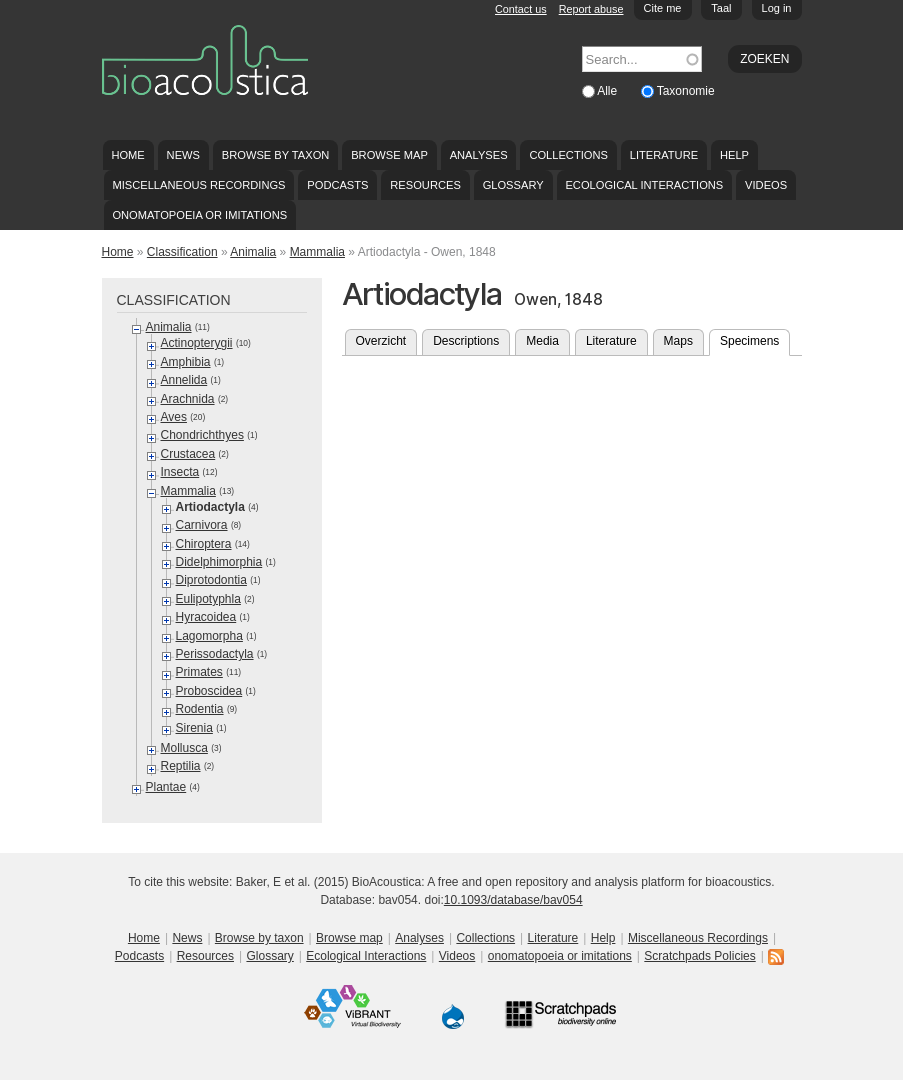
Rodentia (200, 709)
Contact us (521, 9)
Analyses (479, 155)
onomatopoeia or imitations (199, 215)
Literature (664, 155)
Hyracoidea (206, 617)
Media (542, 341)
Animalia (253, 252)
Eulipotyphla (208, 599)
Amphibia (186, 362)
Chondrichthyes (202, 435)
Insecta (180, 472)
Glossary (513, 185)
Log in (777, 8)
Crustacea (188, 454)
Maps (678, 341)
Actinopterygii (197, 343)
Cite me (663, 8)
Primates (199, 672)
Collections (568, 155)
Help (734, 155)
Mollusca (184, 748)
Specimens (755, 339)
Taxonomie (686, 91)
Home (127, 155)
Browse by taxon (276, 155)
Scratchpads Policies (699, 956)
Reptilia (181, 766)
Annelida (184, 380)
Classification (182, 252)
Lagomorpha (209, 636)
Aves (174, 417)
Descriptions (466, 341)
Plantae (166, 787)
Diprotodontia (211, 580)
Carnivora (202, 525)
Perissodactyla (215, 654)
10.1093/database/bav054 (513, 900)
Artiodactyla (210, 507)
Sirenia (194, 728)
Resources (425, 185)
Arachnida (188, 399)
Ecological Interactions (644, 185)
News (183, 155)
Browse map (389, 155)
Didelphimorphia (219, 562)
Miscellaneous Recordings (198, 185)
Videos (766, 185)
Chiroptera (204, 544)
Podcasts (337, 185)
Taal (721, 8)
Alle (608, 91)
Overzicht (381, 341)
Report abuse (591, 9)
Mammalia (317, 252)
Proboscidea (209, 691)
